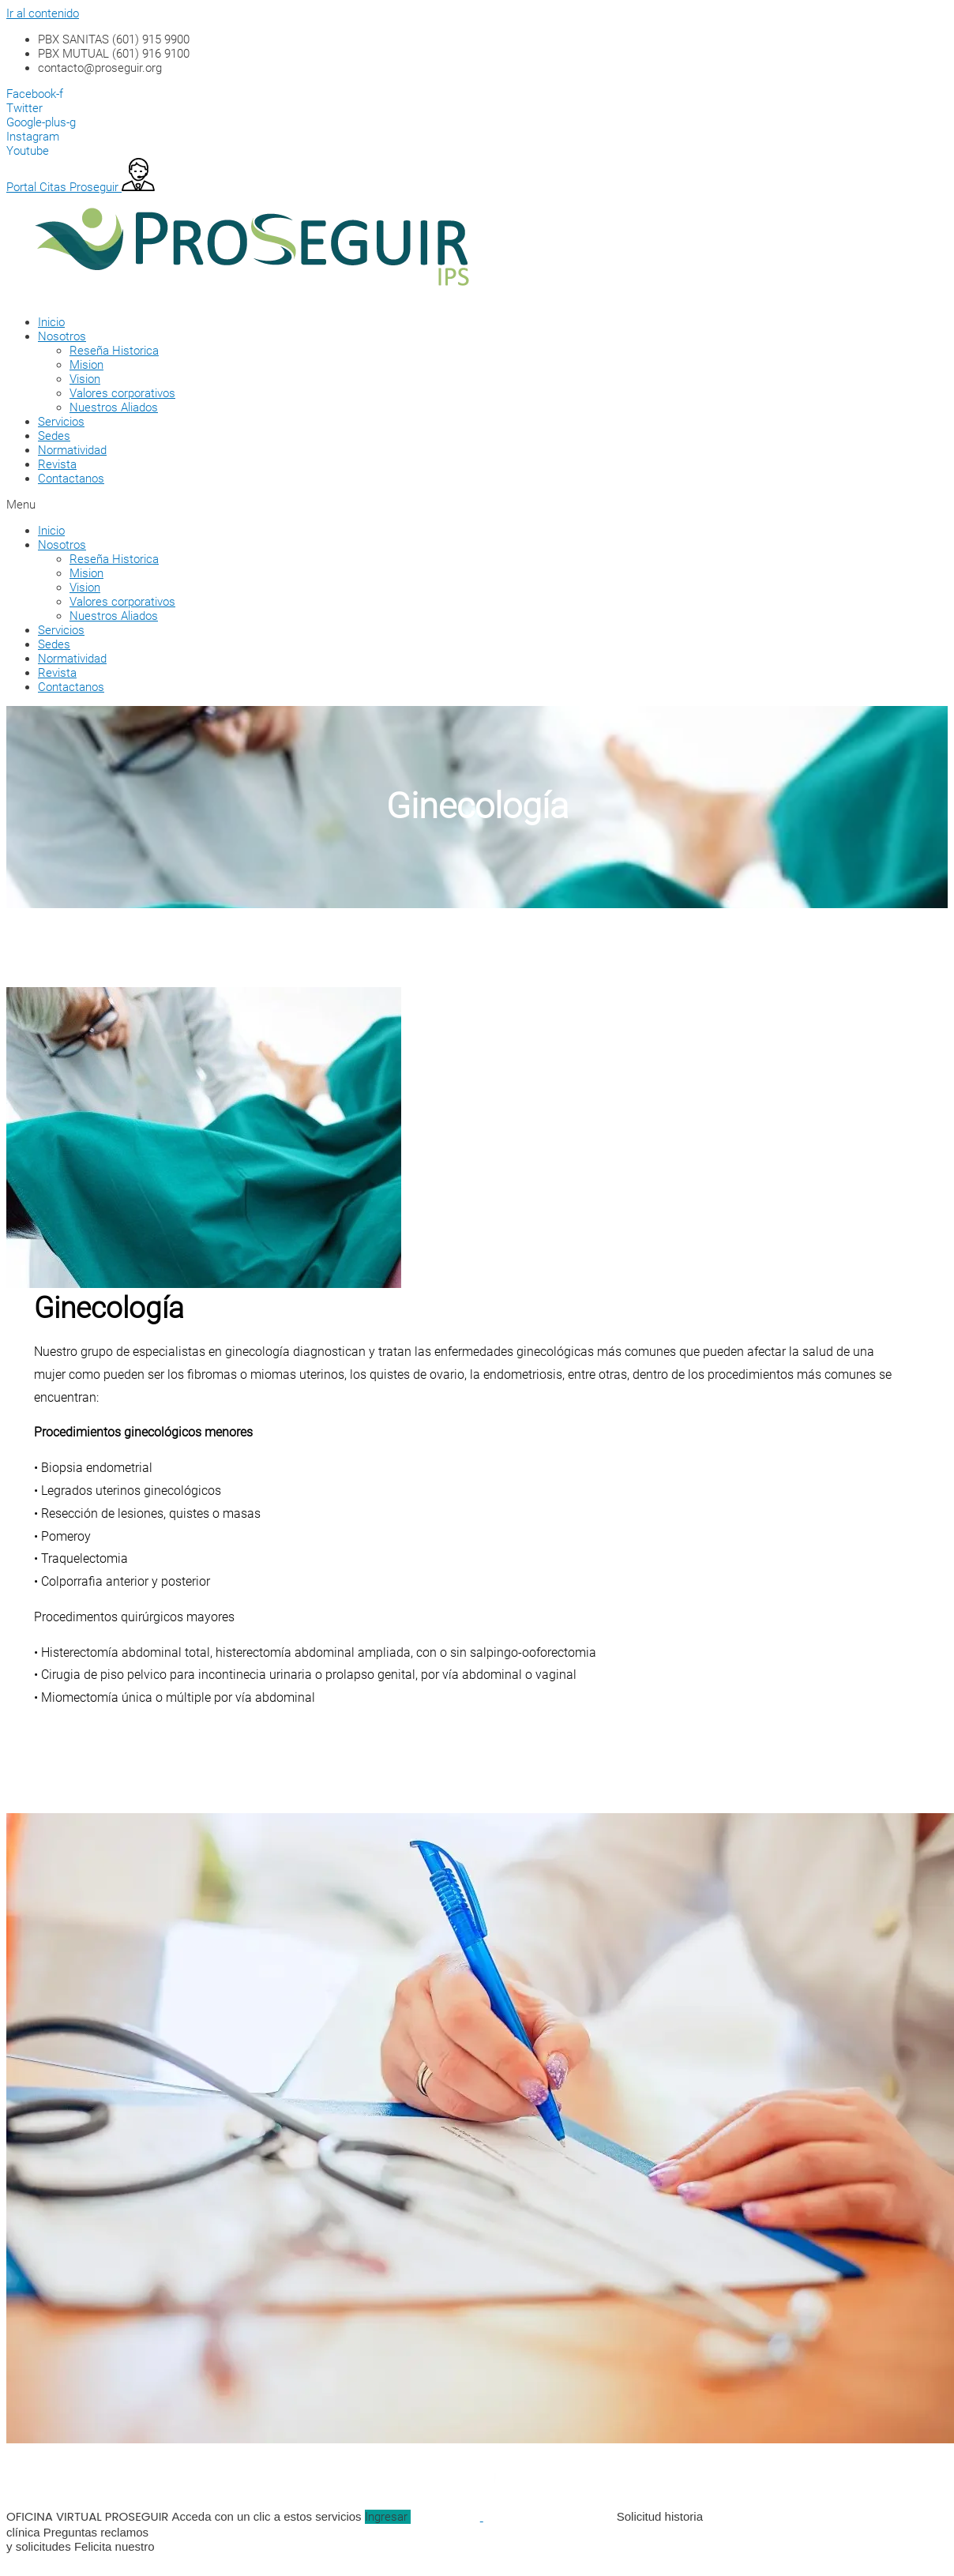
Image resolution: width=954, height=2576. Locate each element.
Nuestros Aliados (113, 407)
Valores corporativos (122, 393)
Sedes (54, 436)
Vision (84, 379)
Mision (86, 365)
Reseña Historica (114, 351)
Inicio (51, 322)
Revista (57, 464)
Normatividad (72, 450)
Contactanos (71, 478)
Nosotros (62, 336)
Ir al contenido (42, 13)
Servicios (61, 422)
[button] (456, 505)
